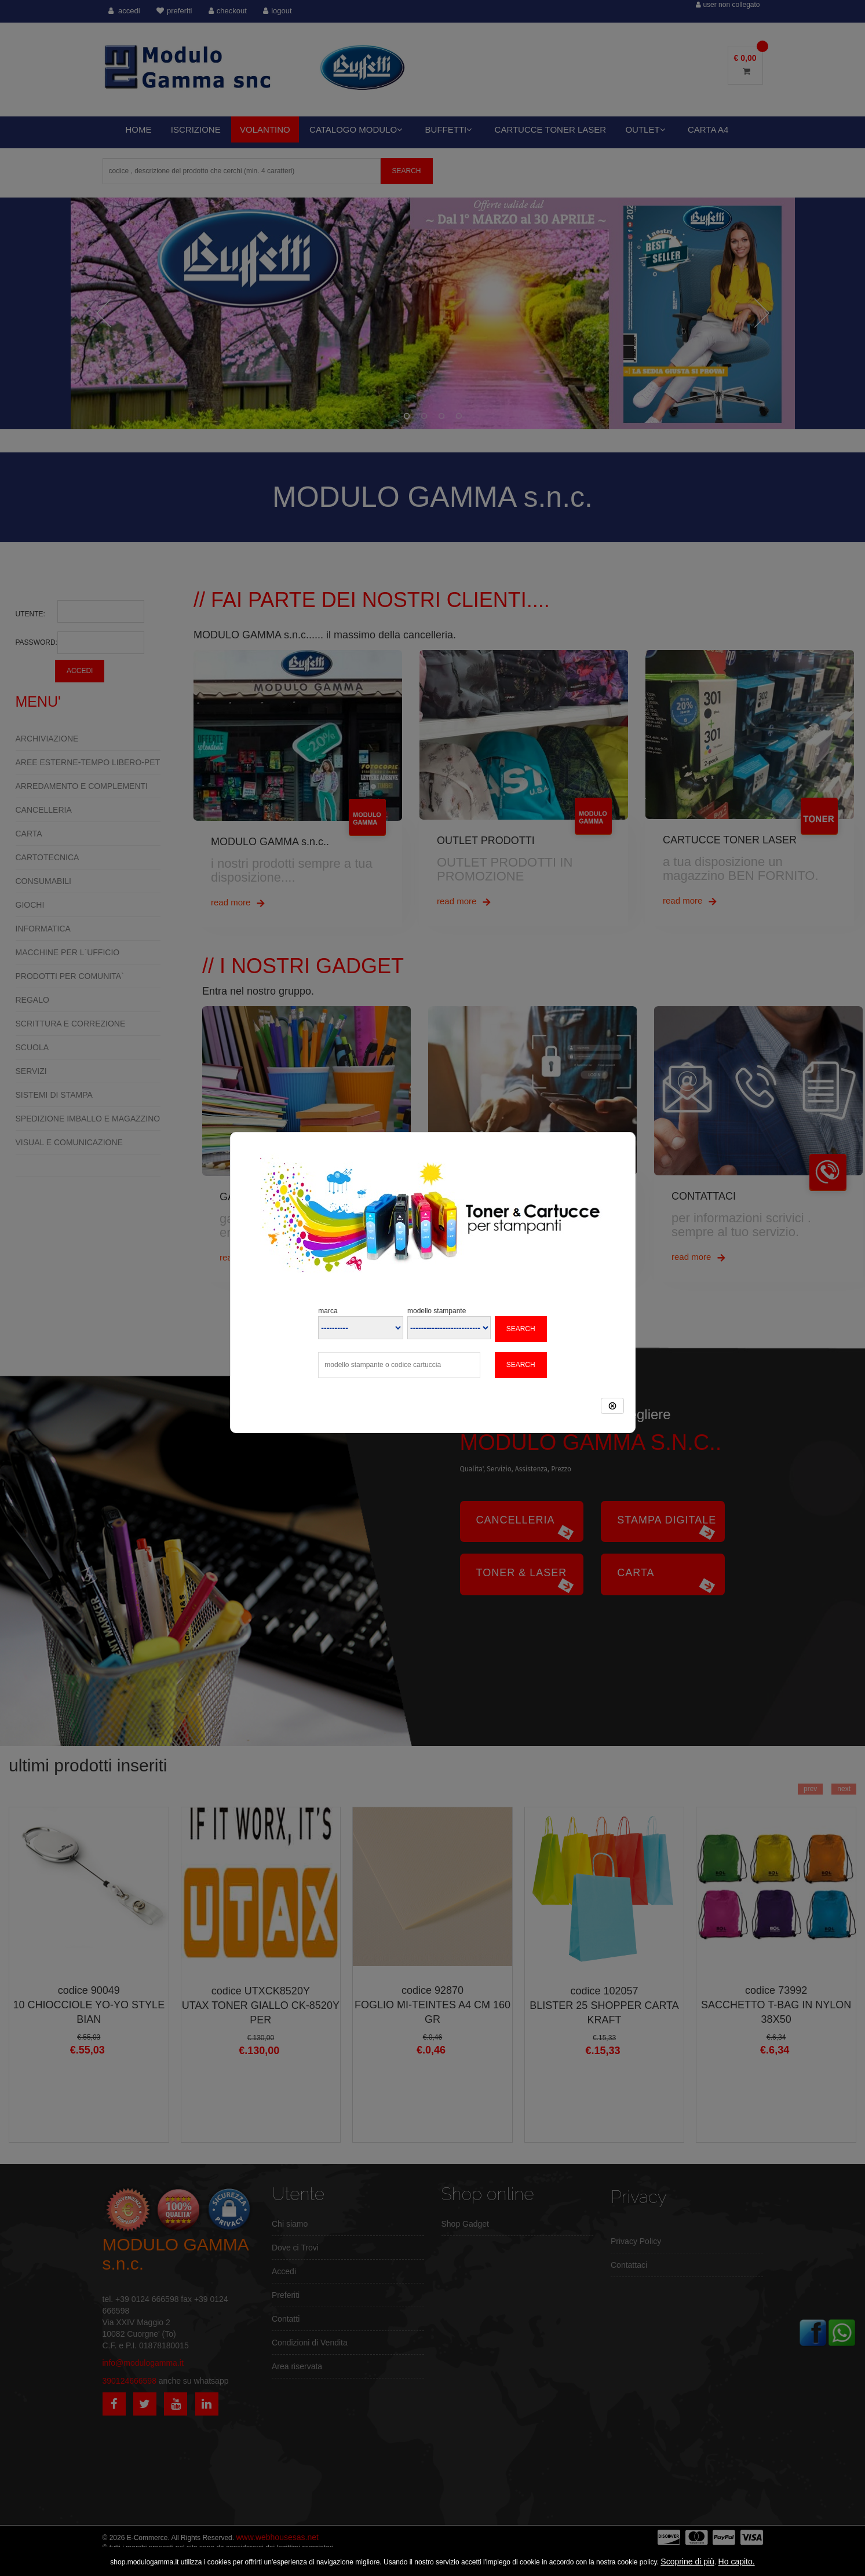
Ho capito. (736, 2561)
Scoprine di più (687, 2561)
